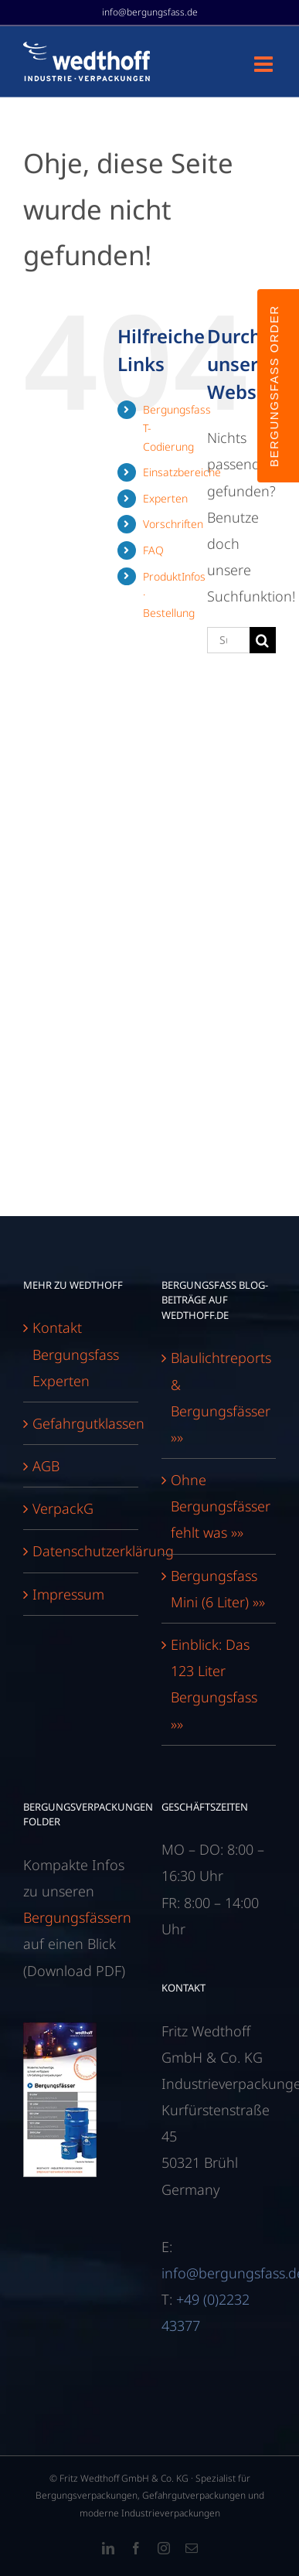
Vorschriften (173, 523)
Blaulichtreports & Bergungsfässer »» (220, 1397)
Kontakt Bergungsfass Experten (75, 1353)
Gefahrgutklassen (81, 1423)
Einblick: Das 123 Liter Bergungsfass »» (214, 1684)
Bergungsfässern (77, 1917)
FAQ (153, 550)
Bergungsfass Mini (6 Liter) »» (218, 1588)
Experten (165, 498)
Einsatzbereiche (182, 472)
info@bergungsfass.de (150, 12)
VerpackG (62, 1508)
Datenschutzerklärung (81, 1551)
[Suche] (263, 640)
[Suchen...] (228, 640)
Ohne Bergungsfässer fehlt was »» (220, 1506)
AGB (45, 1466)
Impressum (68, 1594)
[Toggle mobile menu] (265, 64)
